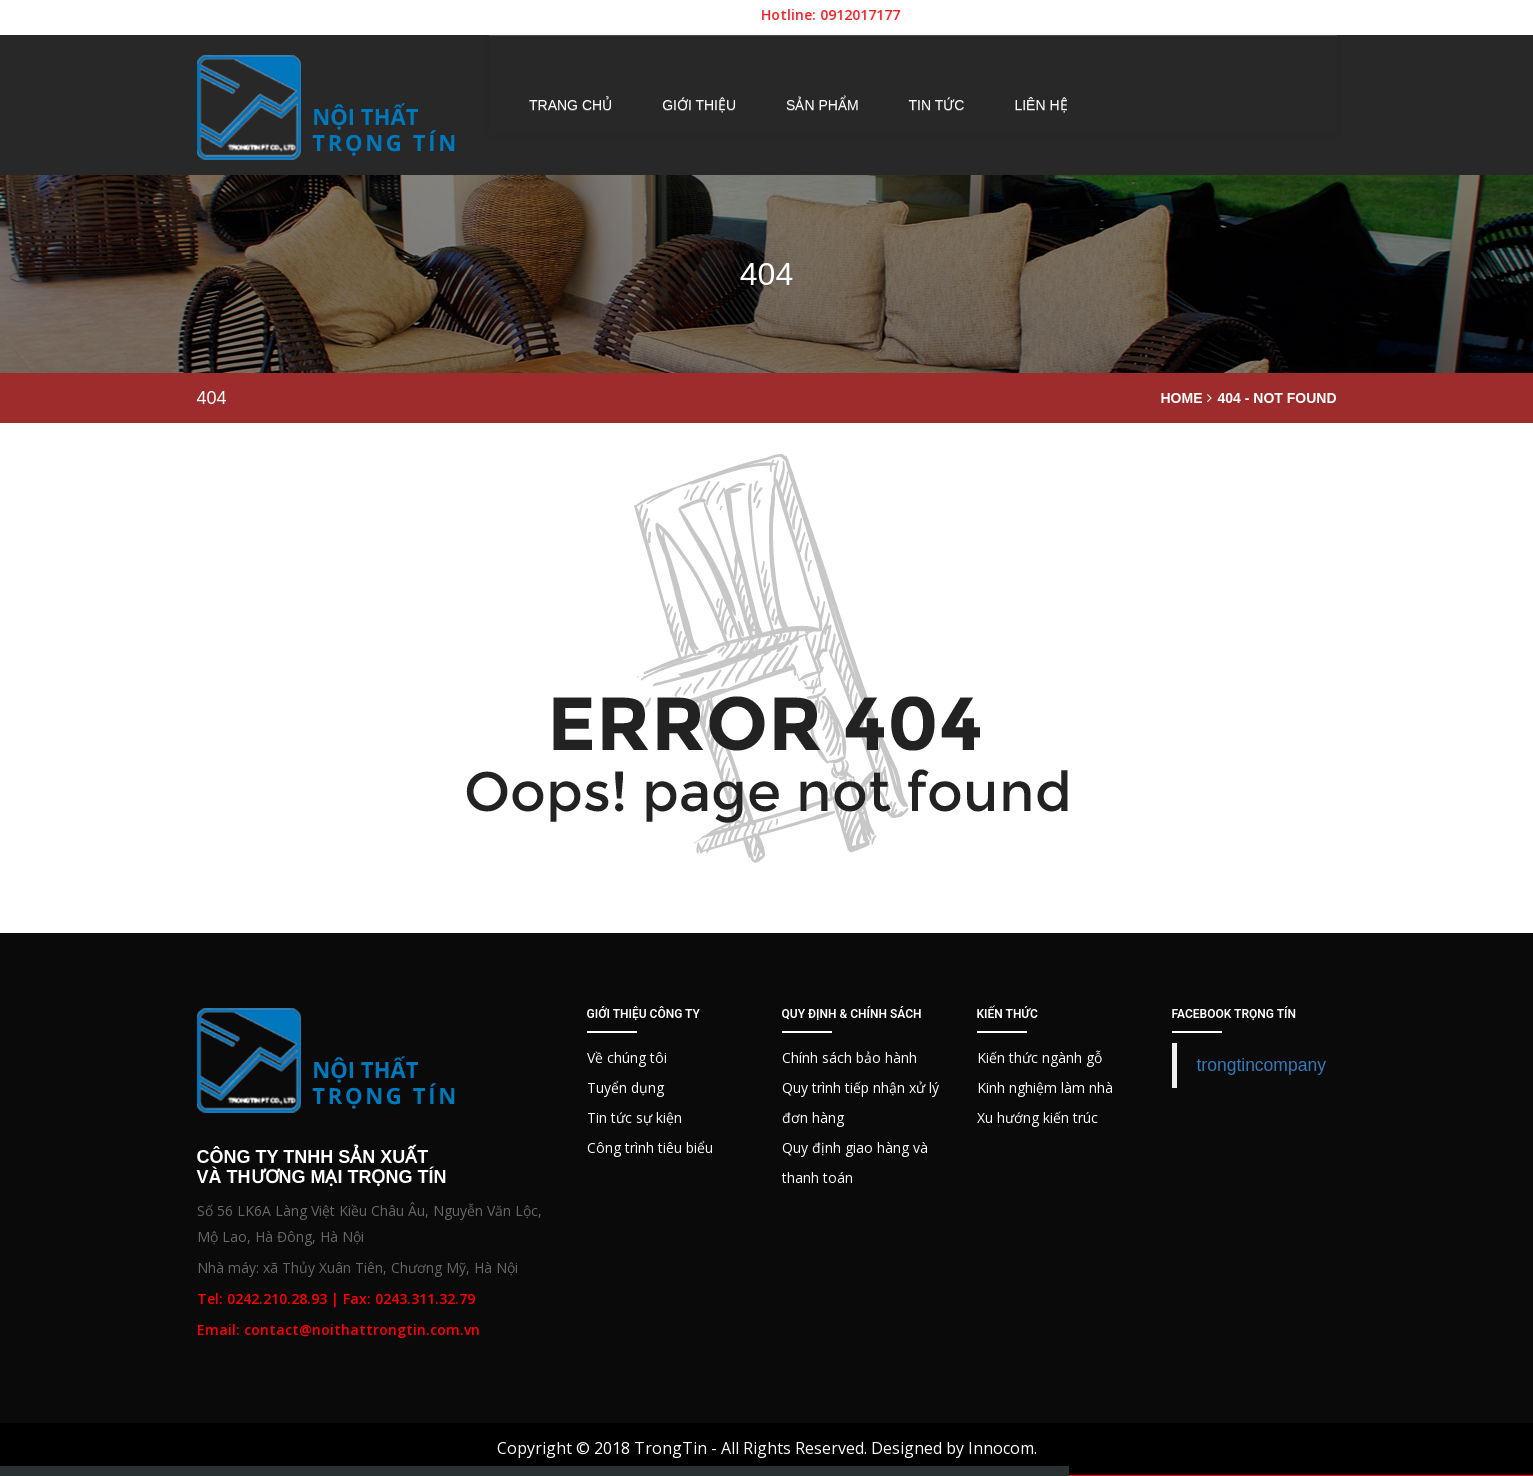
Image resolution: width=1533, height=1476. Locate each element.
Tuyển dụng (625, 1087)
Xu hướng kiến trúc (1037, 1117)
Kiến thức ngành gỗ (1039, 1057)
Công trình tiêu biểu (650, 1147)
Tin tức (937, 105)
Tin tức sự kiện (634, 1117)
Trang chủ (570, 105)
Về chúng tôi (627, 1057)
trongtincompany (1261, 1065)
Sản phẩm (822, 105)
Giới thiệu (699, 105)
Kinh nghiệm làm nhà (1045, 1087)
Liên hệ (1040, 105)
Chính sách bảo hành (849, 1057)
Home (1181, 398)
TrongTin (670, 1448)
